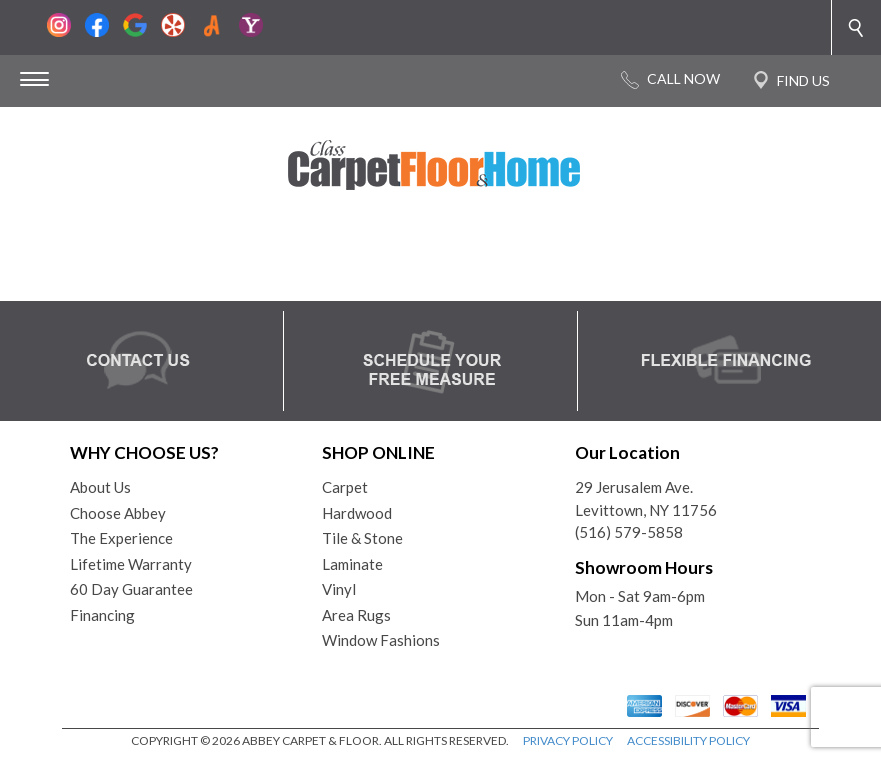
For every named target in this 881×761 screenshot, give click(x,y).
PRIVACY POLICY (568, 740)
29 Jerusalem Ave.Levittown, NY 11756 (646, 498)
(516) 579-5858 (629, 532)
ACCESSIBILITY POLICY (688, 740)
